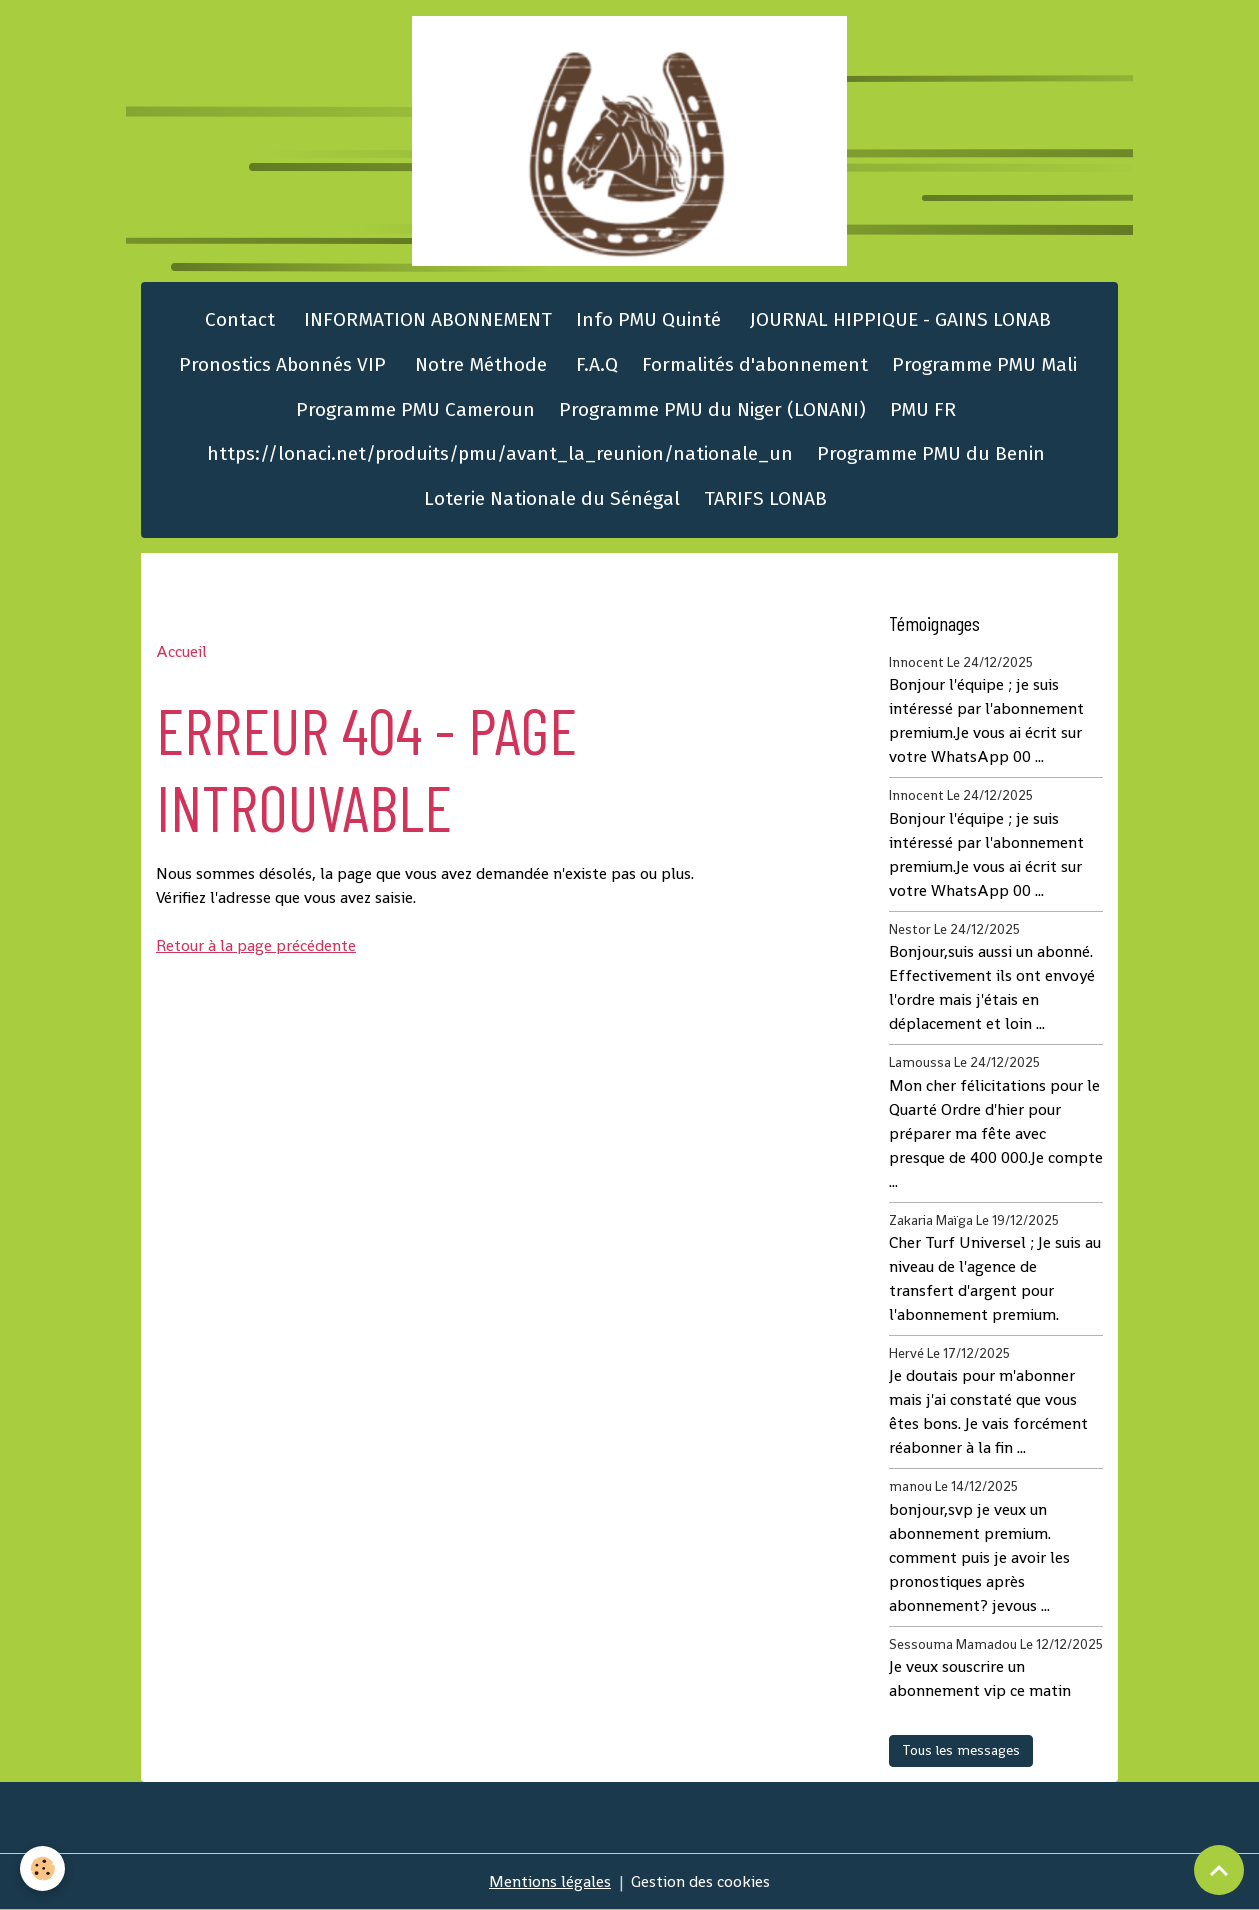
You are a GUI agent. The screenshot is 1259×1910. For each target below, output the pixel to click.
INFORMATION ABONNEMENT (425, 319)
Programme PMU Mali (984, 364)
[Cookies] (42, 1868)
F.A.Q (594, 364)
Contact (237, 319)
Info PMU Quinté (648, 319)
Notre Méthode (478, 364)
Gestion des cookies (700, 1881)
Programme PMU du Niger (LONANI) (712, 409)
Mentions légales (550, 1881)
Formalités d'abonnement (755, 364)
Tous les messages (961, 1750)
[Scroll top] (1219, 1870)
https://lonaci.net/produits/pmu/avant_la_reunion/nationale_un (500, 453)
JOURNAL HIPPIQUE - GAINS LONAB (898, 319)
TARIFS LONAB (765, 498)
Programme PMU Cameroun (415, 409)
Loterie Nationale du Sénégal (552, 498)
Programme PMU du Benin (931, 453)
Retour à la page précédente (256, 945)
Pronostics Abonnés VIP (280, 364)
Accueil (181, 651)
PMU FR (923, 409)
